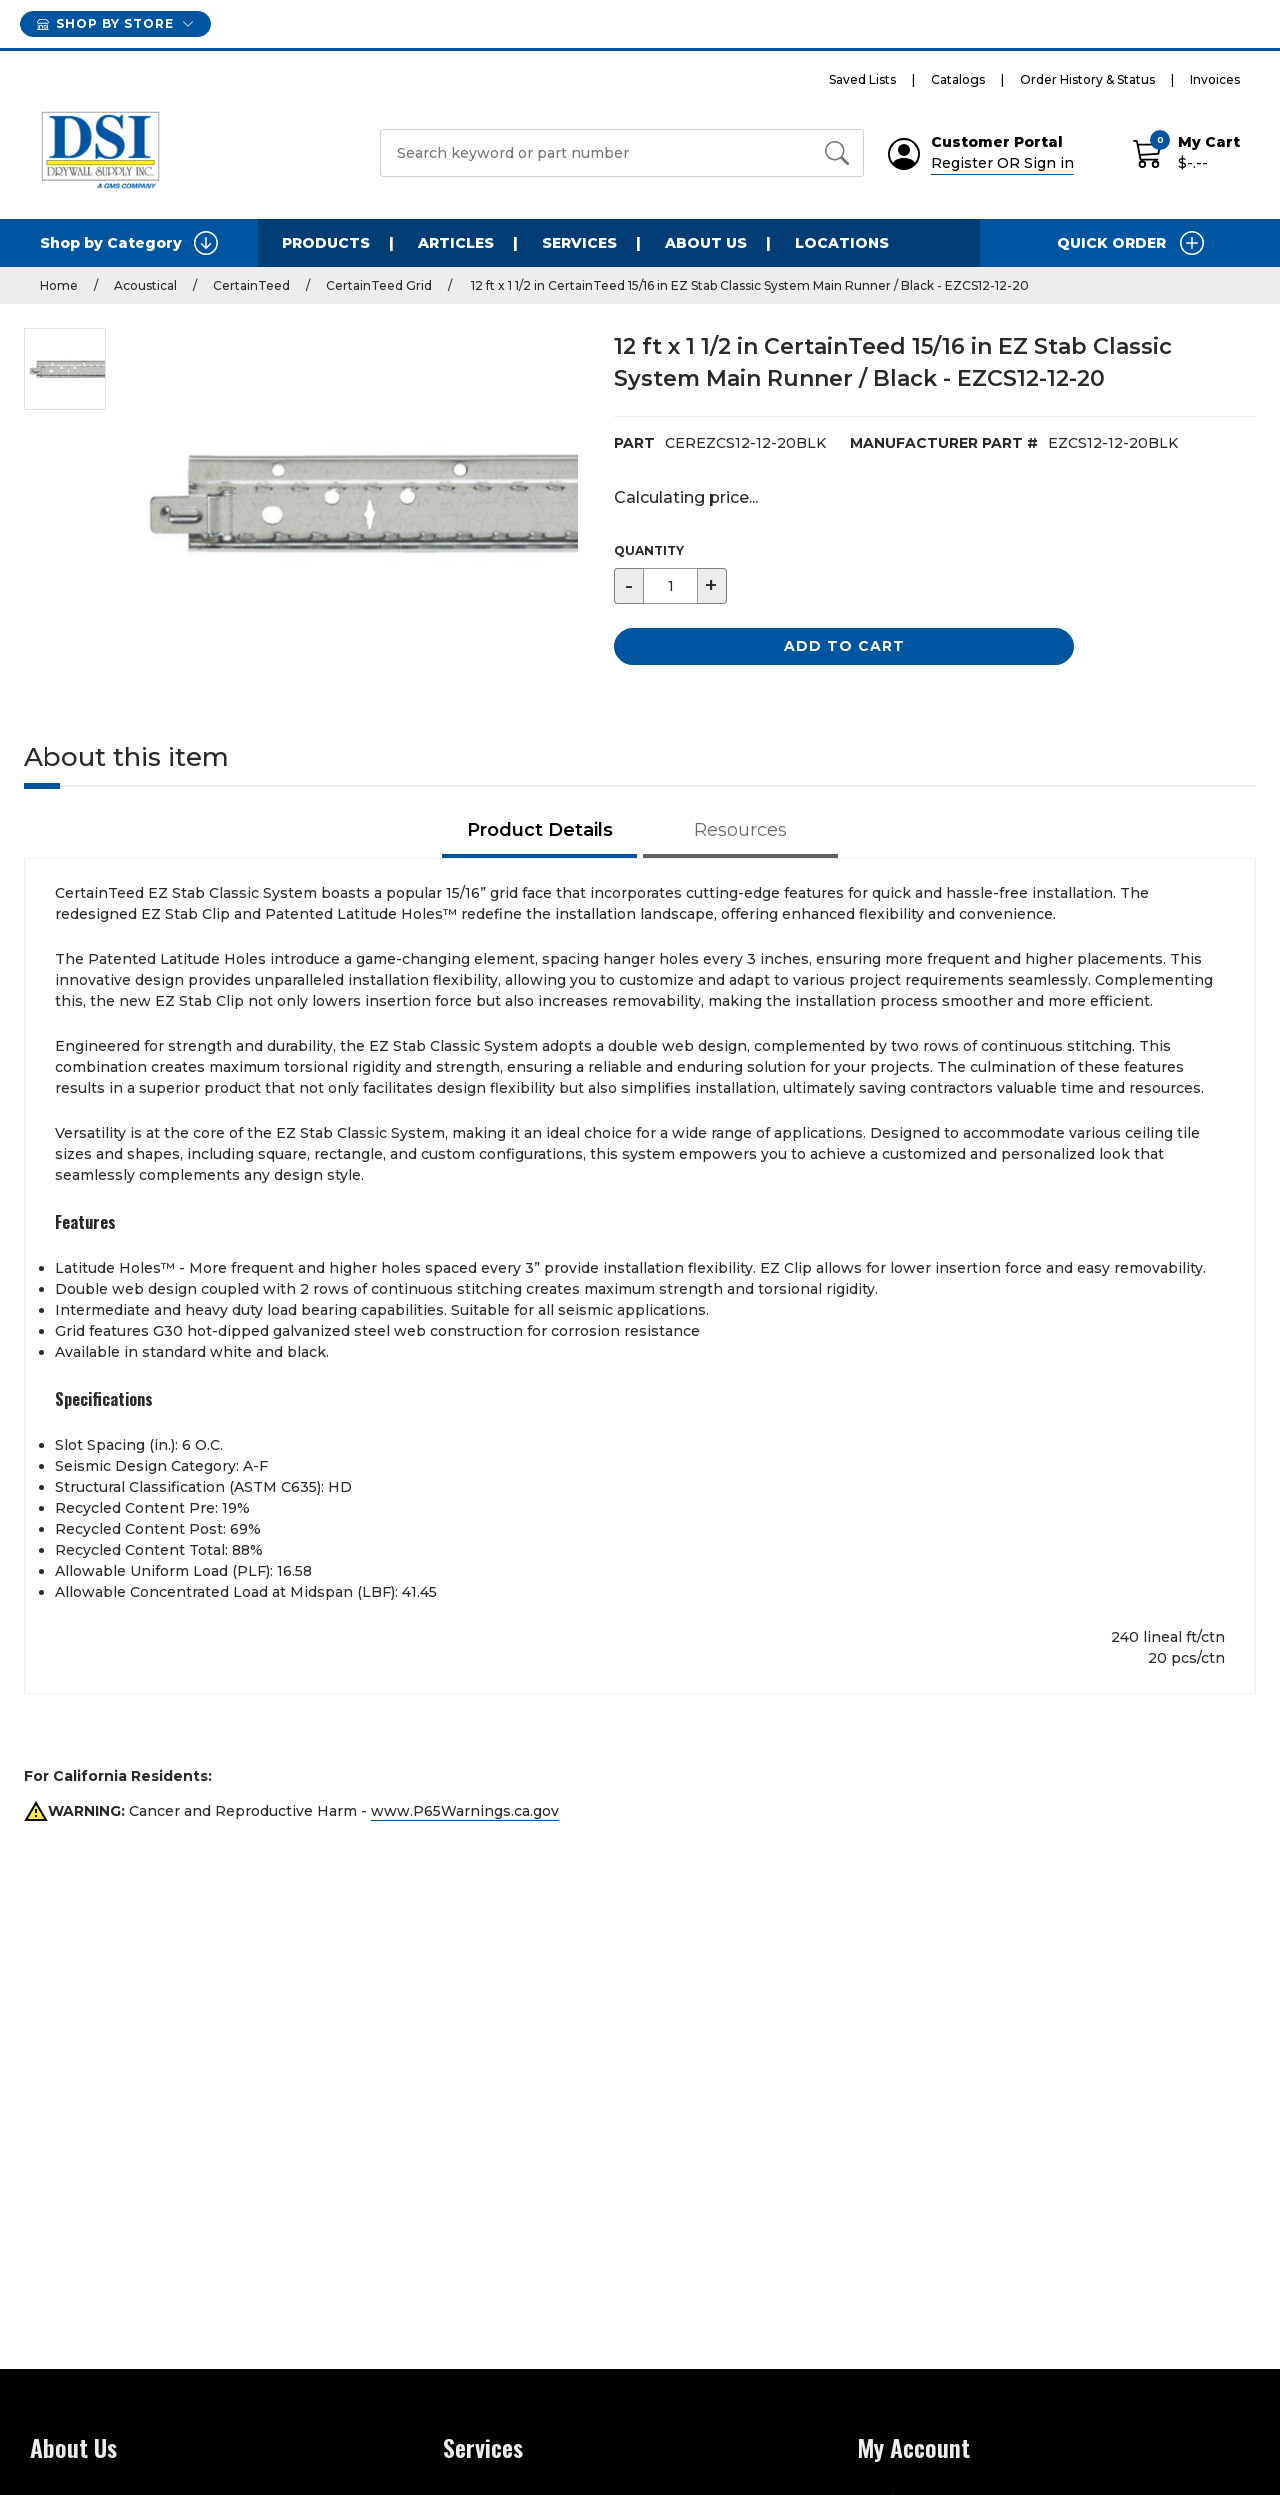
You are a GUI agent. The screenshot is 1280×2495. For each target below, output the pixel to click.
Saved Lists (862, 79)
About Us (706, 243)
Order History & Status (1087, 79)
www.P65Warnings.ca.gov (465, 1811)
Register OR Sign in (1002, 163)
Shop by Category (129, 243)
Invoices (1215, 79)
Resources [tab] (740, 830)
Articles (456, 243)
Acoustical (145, 285)
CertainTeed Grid (379, 285)
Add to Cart (844, 646)
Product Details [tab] (540, 830)
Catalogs (958, 79)
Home (59, 285)
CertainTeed (251, 285)
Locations (842, 243)
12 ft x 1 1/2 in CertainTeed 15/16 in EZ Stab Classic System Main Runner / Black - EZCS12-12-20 (748, 285)
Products (326, 243)
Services (579, 243)
